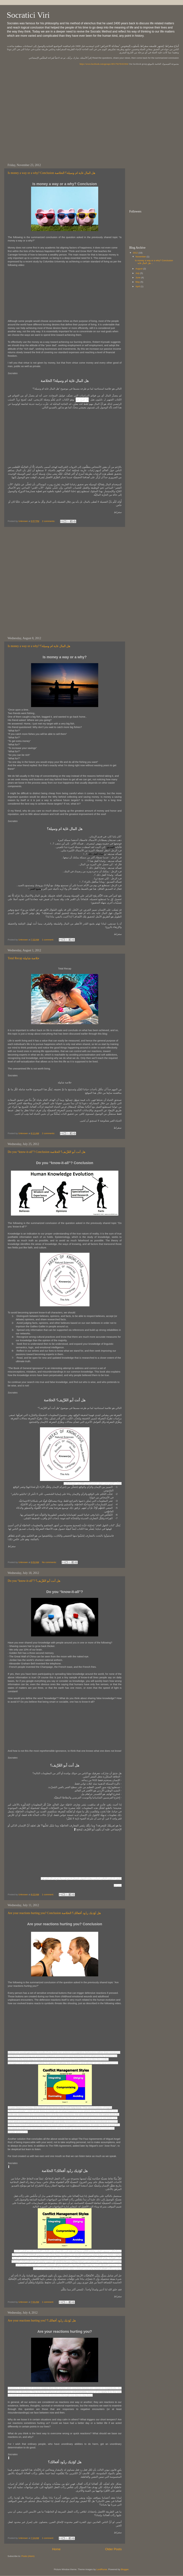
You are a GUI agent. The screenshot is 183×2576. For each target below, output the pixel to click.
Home (56, 2549)
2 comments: (49, 521)
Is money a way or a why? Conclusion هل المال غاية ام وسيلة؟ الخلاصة (51, 173)
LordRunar (101, 2569)
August (139, 268)
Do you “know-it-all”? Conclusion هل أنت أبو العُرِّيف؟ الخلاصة (46, 1152)
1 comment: (48, 939)
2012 (136, 252)
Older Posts (113, 2549)
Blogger (125, 2569)
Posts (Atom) (28, 2556)
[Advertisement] (40, 115)
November (141, 256)
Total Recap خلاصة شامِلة (23, 958)
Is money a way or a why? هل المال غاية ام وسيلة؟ (39, 646)
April (138, 286)
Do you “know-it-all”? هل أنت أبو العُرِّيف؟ (34, 1580)
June (138, 277)
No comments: (49, 1562)
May (137, 282)
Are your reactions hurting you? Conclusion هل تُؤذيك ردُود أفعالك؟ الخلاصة (54, 1913)
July (137, 273)
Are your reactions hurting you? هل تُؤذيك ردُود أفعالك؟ (42, 2320)
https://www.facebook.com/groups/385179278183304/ (104, 64)
